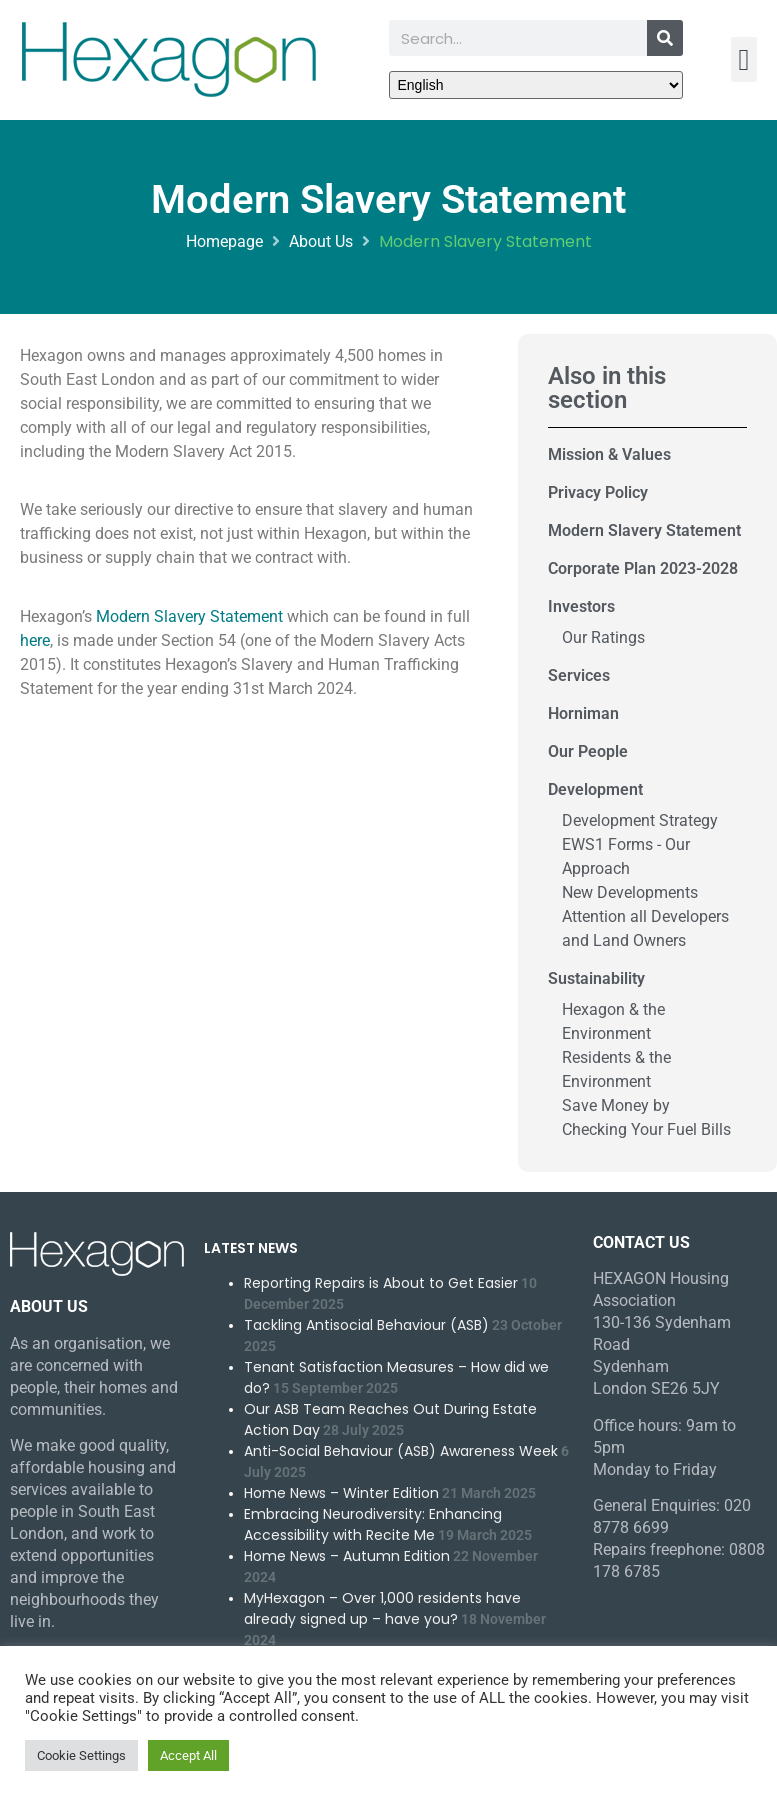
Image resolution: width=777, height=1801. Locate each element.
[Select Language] (536, 85)
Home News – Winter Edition (341, 1493)
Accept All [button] (188, 1755)
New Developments (630, 892)
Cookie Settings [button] (81, 1755)
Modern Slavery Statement (189, 616)
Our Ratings (603, 637)
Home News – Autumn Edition (347, 1556)
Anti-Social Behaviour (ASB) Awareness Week (401, 1451)
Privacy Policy (598, 492)
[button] (744, 59)
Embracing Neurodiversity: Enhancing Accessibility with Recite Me (373, 1524)
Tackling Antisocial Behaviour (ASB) (366, 1325)
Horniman (583, 713)
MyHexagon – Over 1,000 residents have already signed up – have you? (382, 1608)
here (35, 640)
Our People (588, 751)
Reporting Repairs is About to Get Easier (381, 1283)
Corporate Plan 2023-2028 (643, 568)
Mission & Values (609, 454)
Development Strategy (640, 820)
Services (579, 675)
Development (595, 789)
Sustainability (596, 978)
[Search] (665, 38)
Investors (581, 606)
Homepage (224, 241)
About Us (321, 241)
